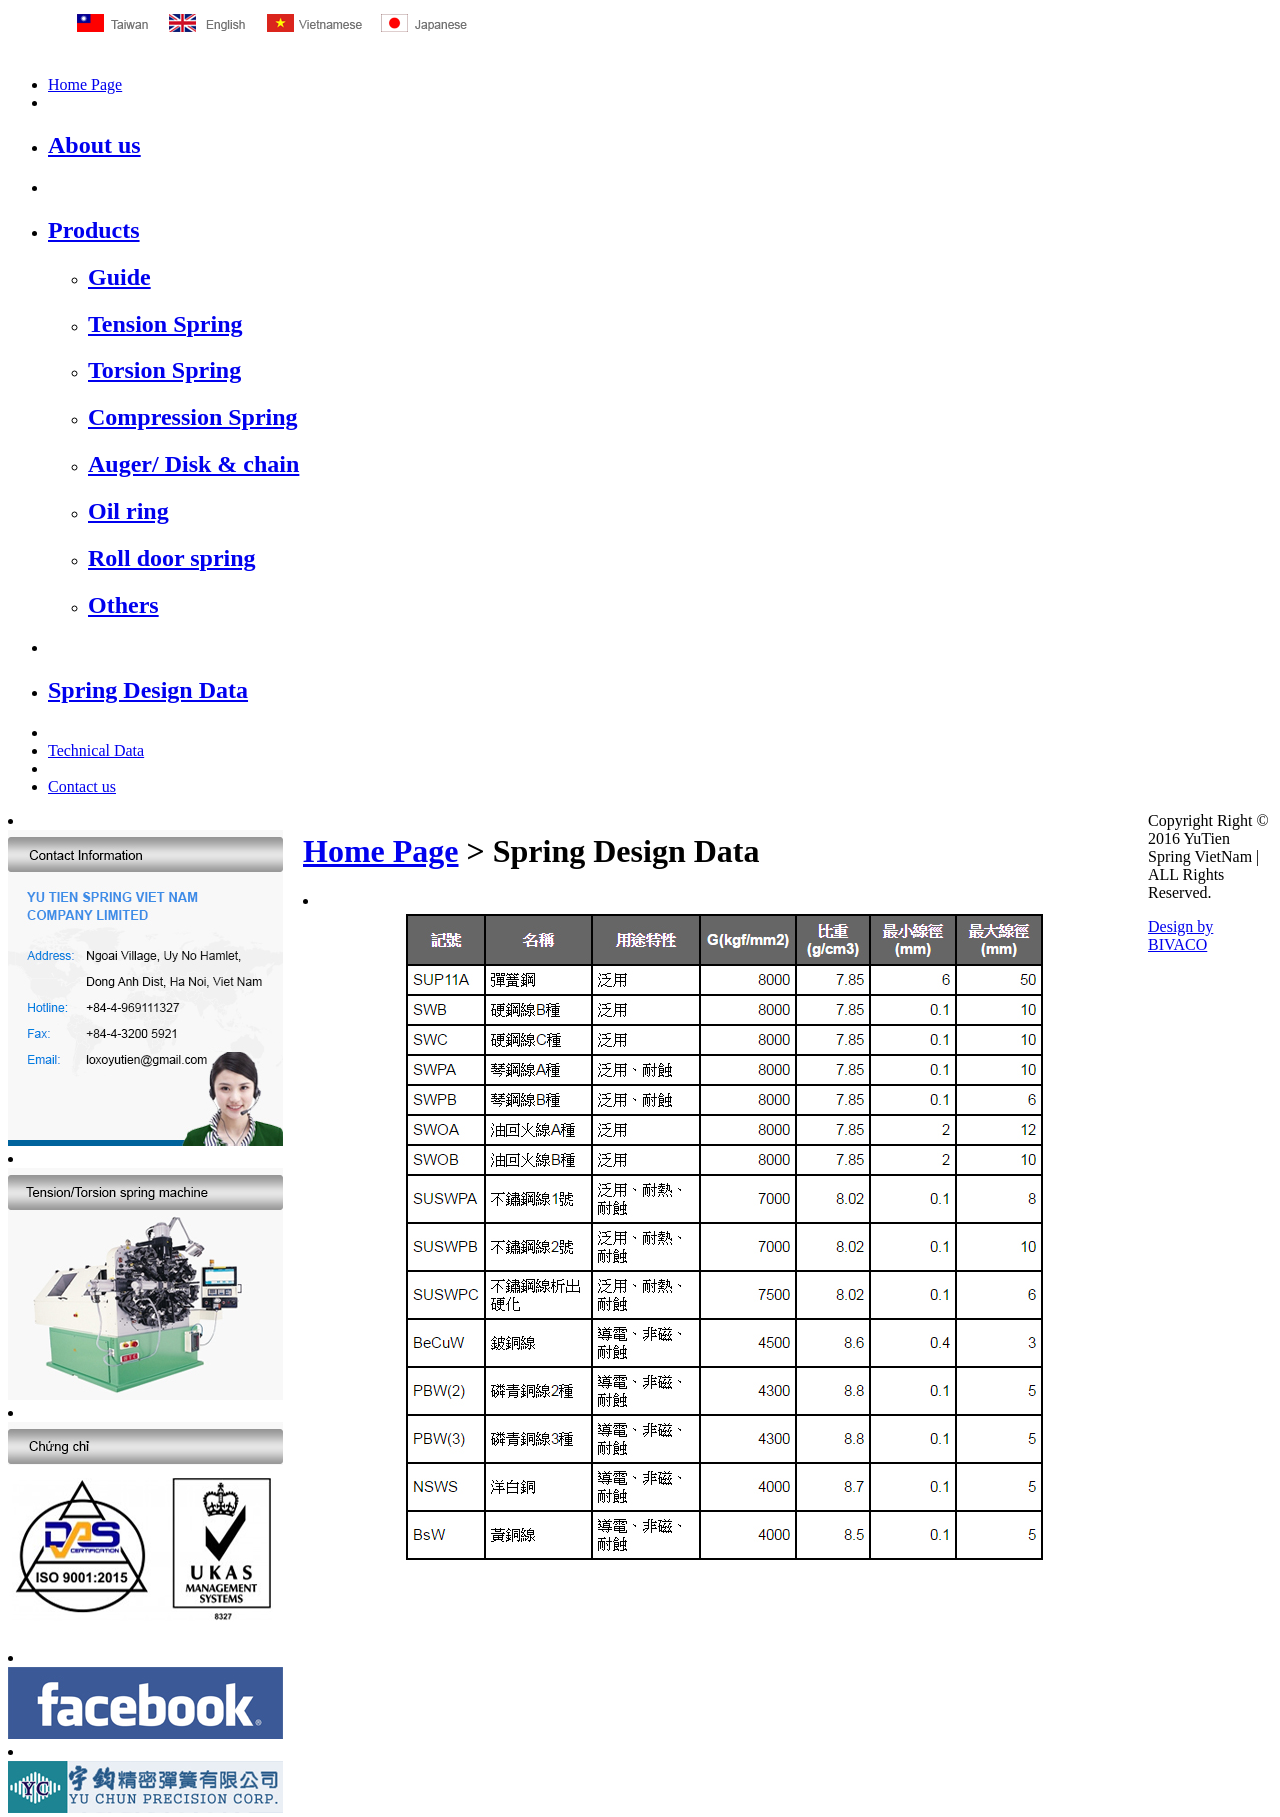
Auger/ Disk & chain (193, 464)
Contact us (82, 786)
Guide (119, 277)
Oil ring (128, 511)
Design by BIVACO (1180, 935)
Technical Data (96, 750)
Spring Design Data (148, 690)
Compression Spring (193, 417)
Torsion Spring (164, 370)
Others (123, 605)
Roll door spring (172, 558)
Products (94, 230)
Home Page (85, 84)
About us (94, 145)
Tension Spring (165, 324)
